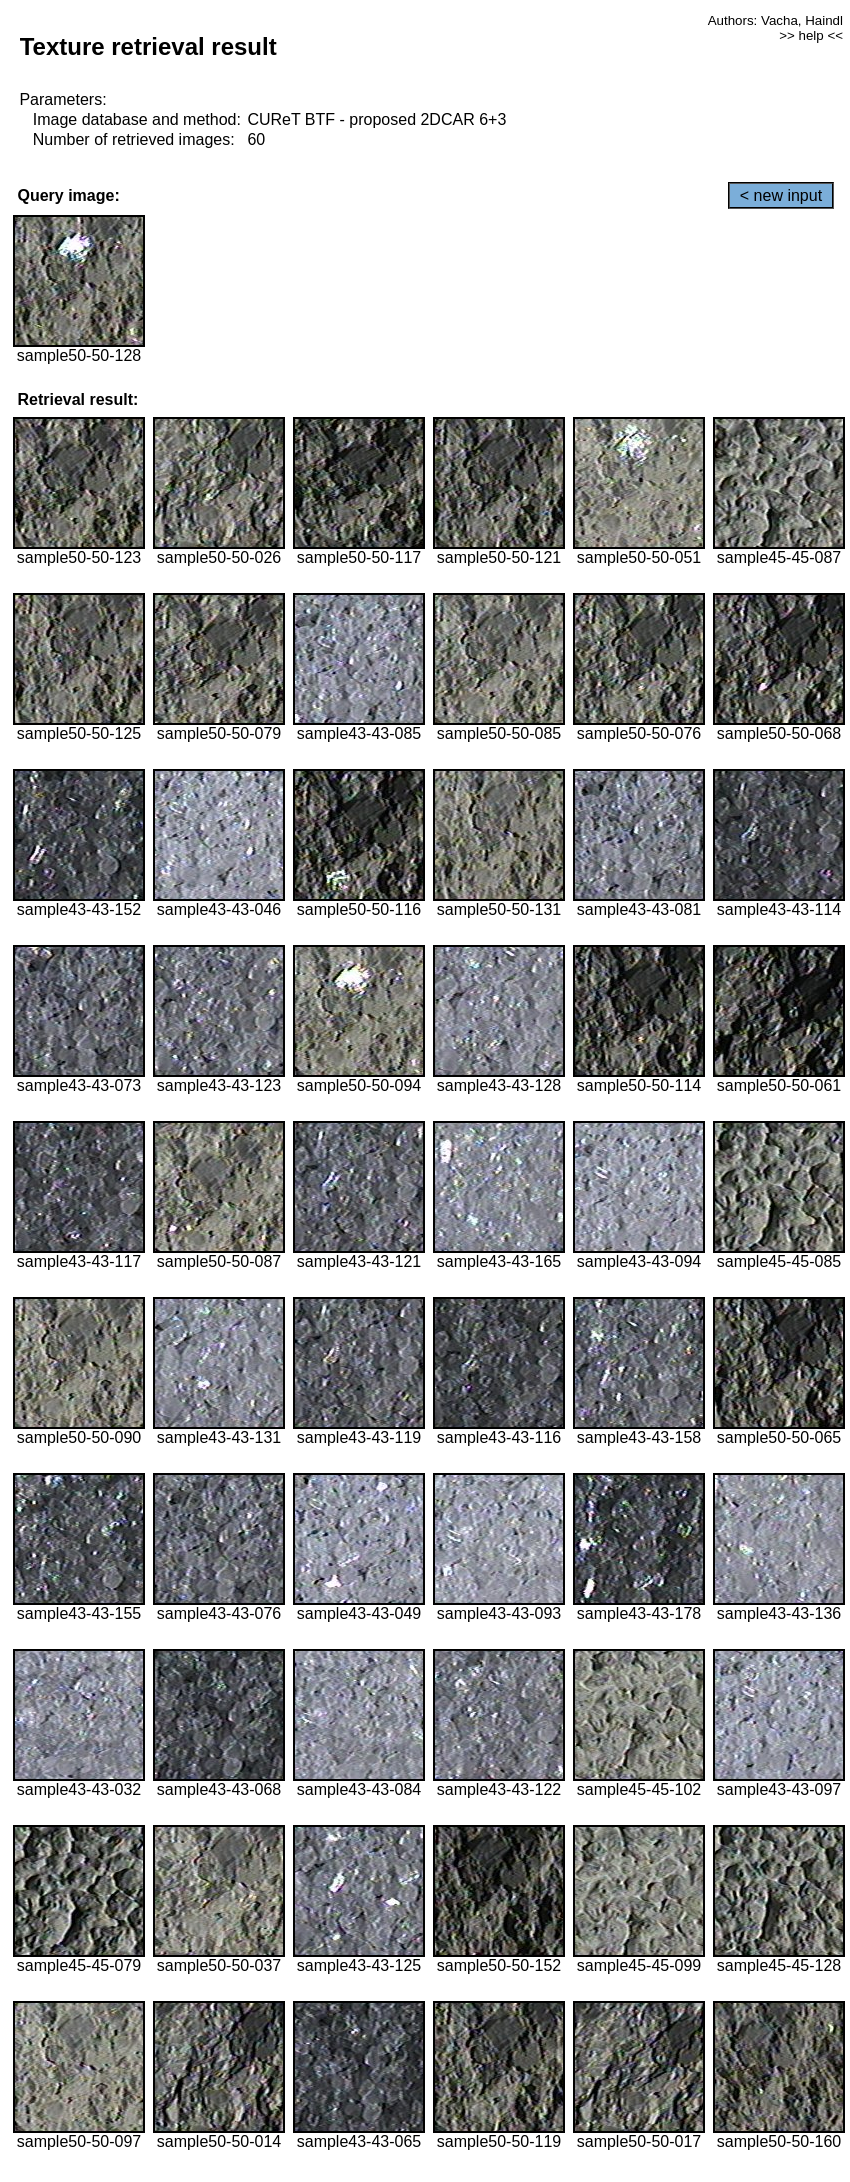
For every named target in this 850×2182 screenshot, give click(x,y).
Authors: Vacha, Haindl (775, 20)
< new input (781, 195)
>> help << (811, 35)
